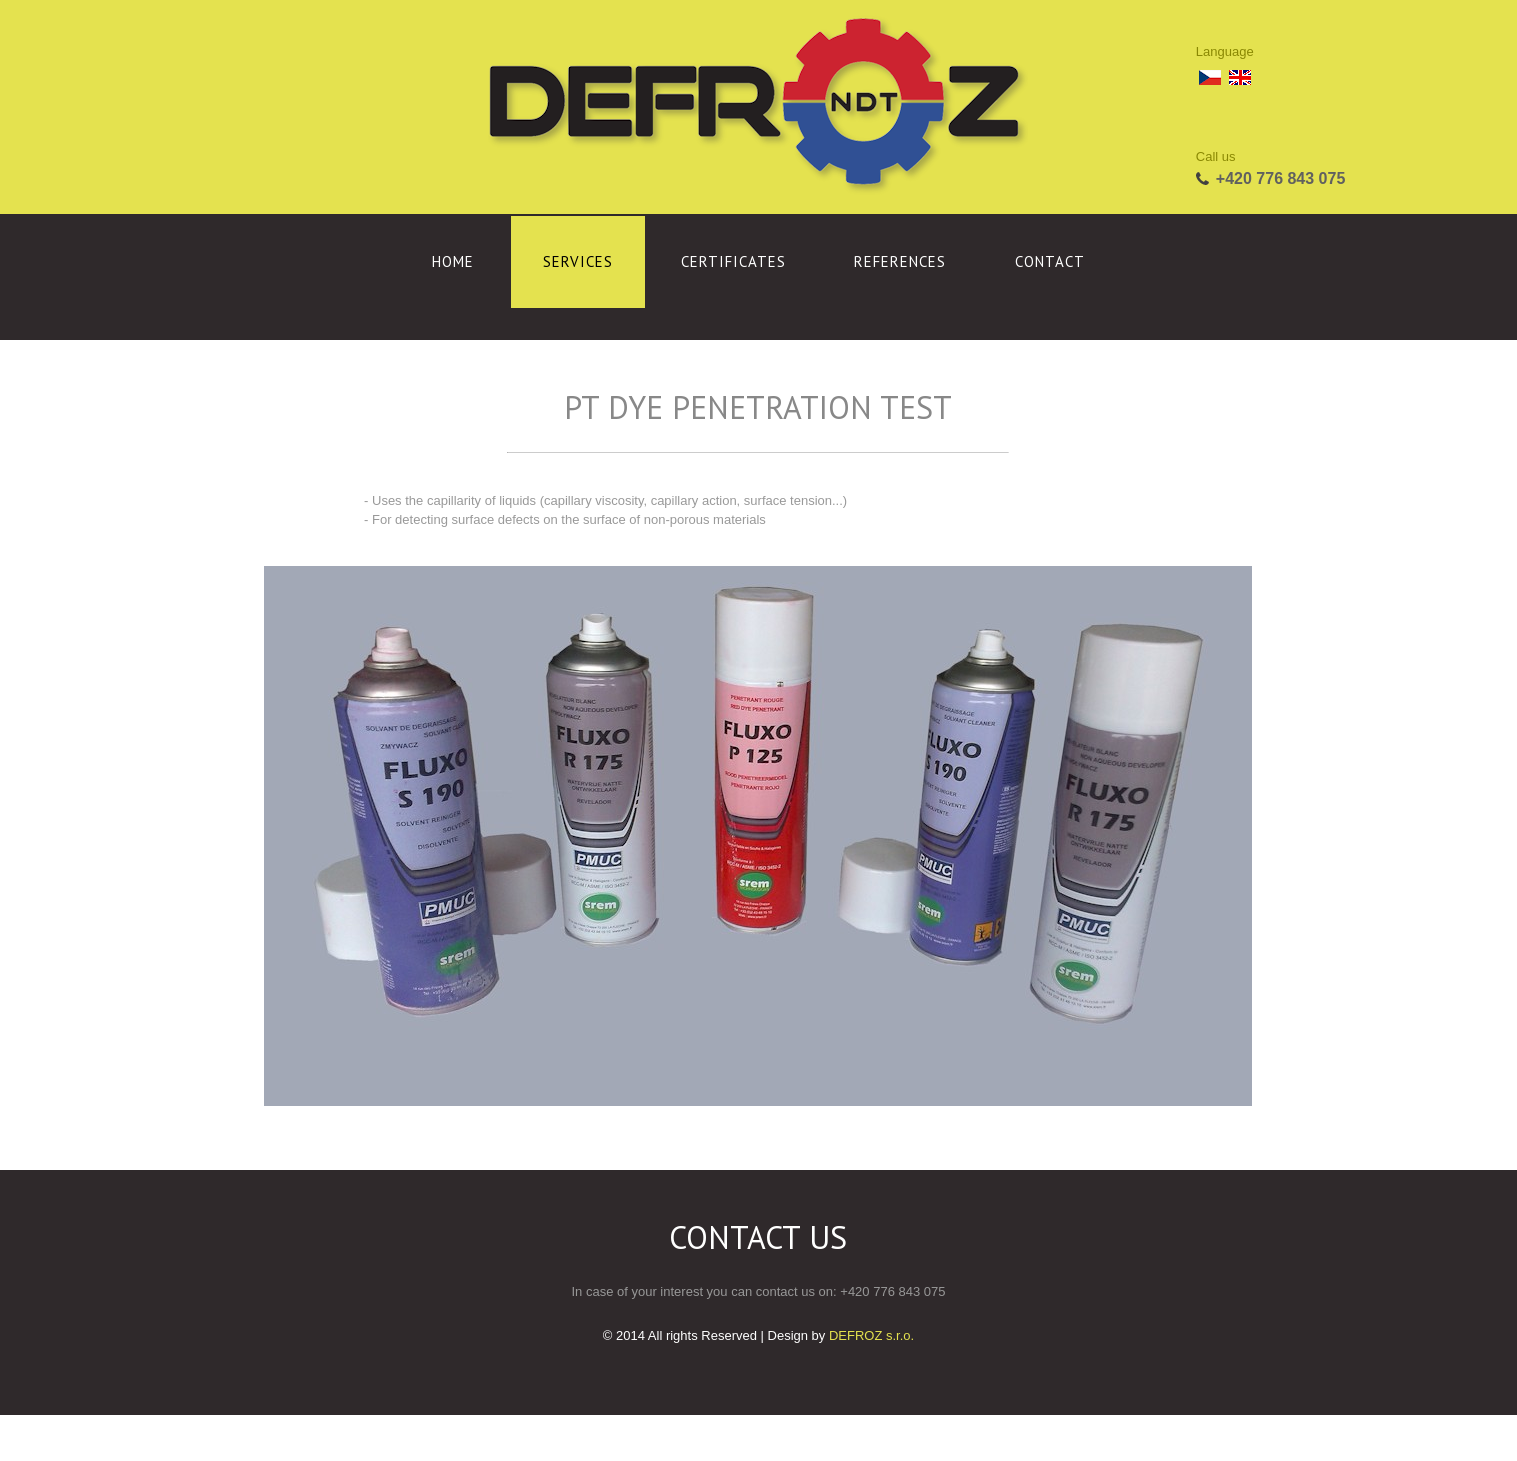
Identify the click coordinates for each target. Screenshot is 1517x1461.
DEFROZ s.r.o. (871, 1335)
